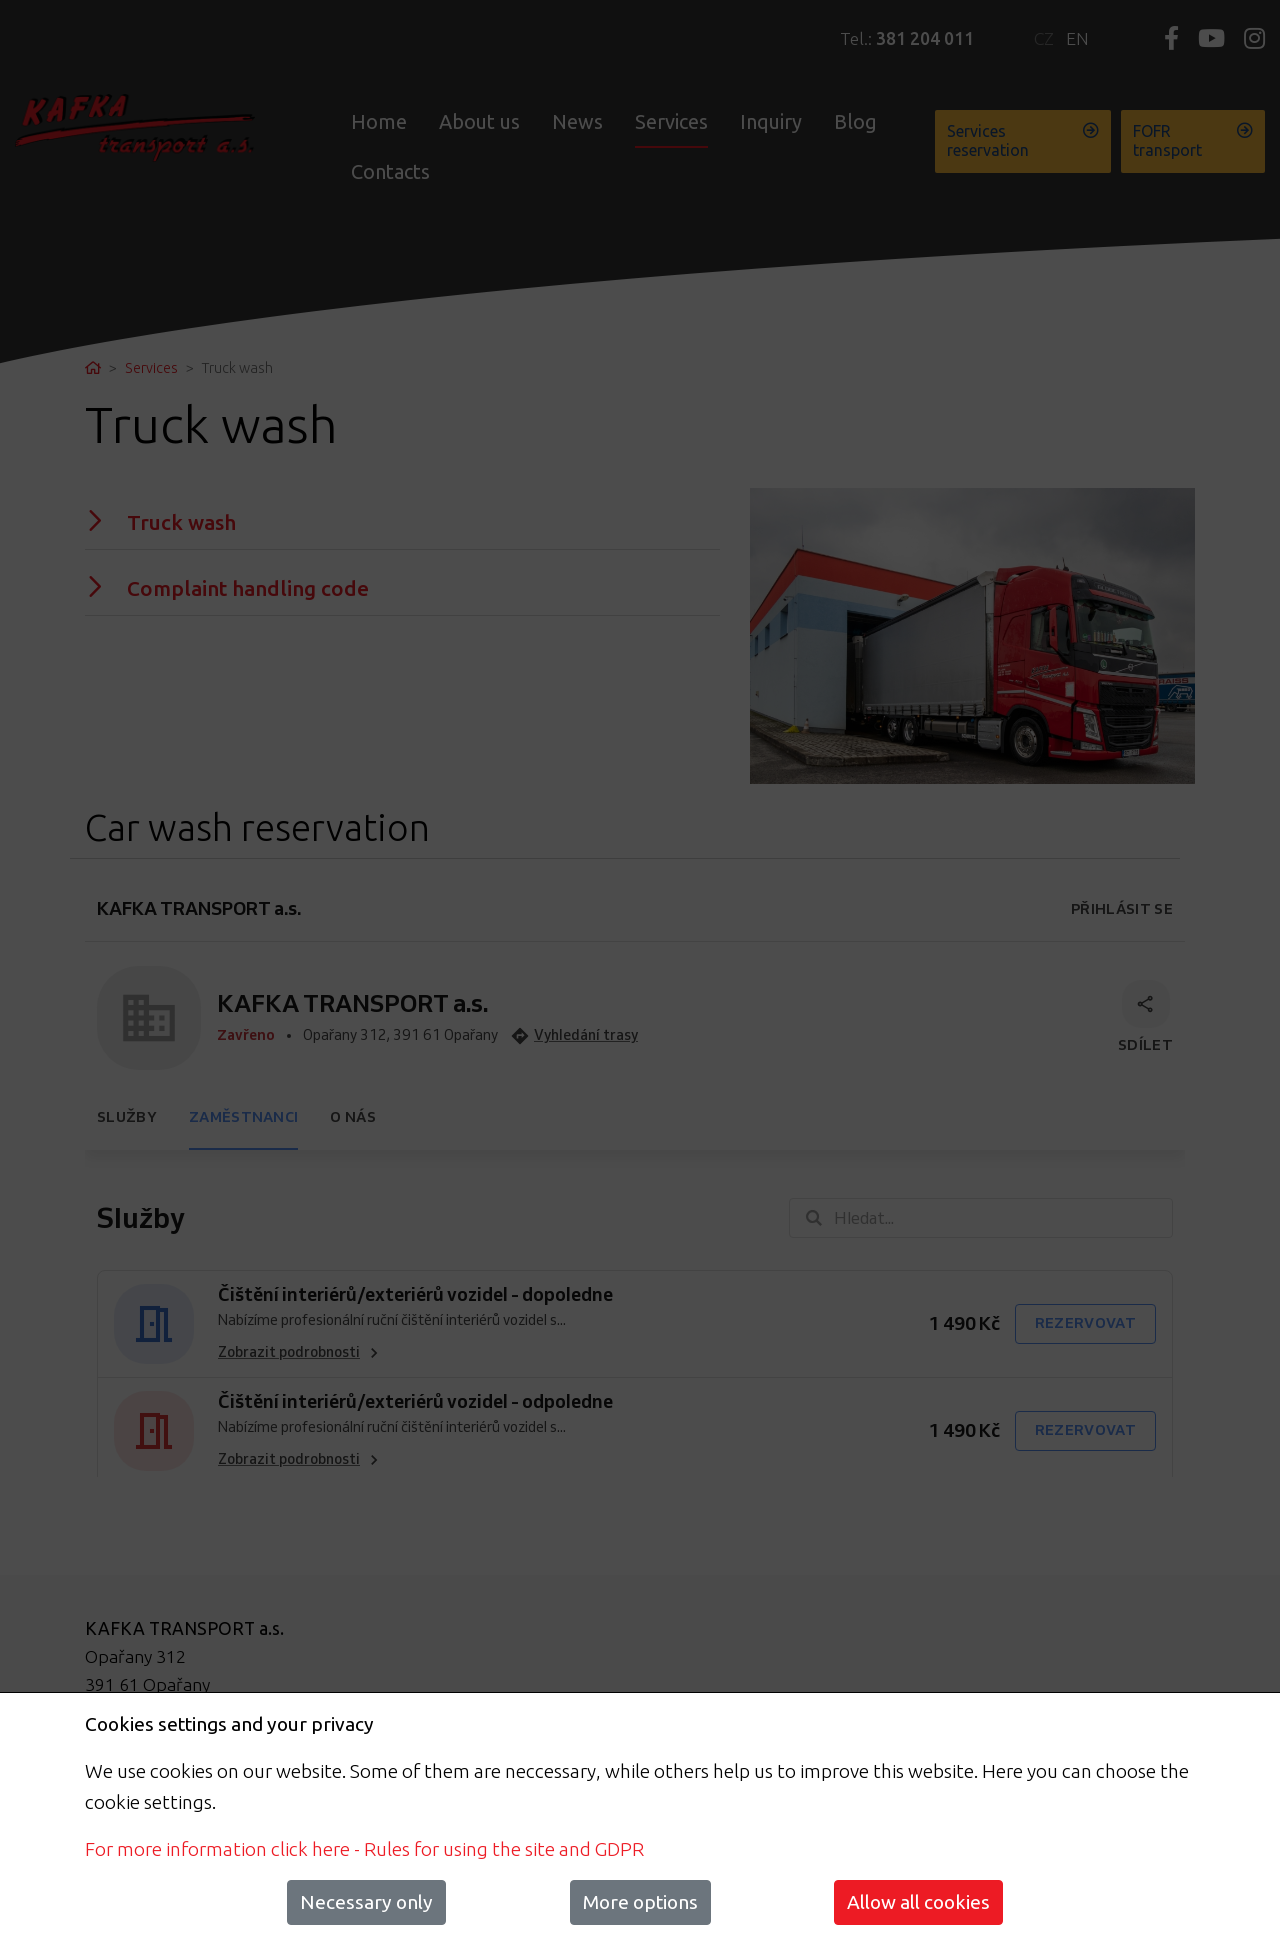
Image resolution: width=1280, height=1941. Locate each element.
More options (640, 1902)
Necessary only (366, 1902)
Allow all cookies (918, 1902)
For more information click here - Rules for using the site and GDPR (364, 1849)
